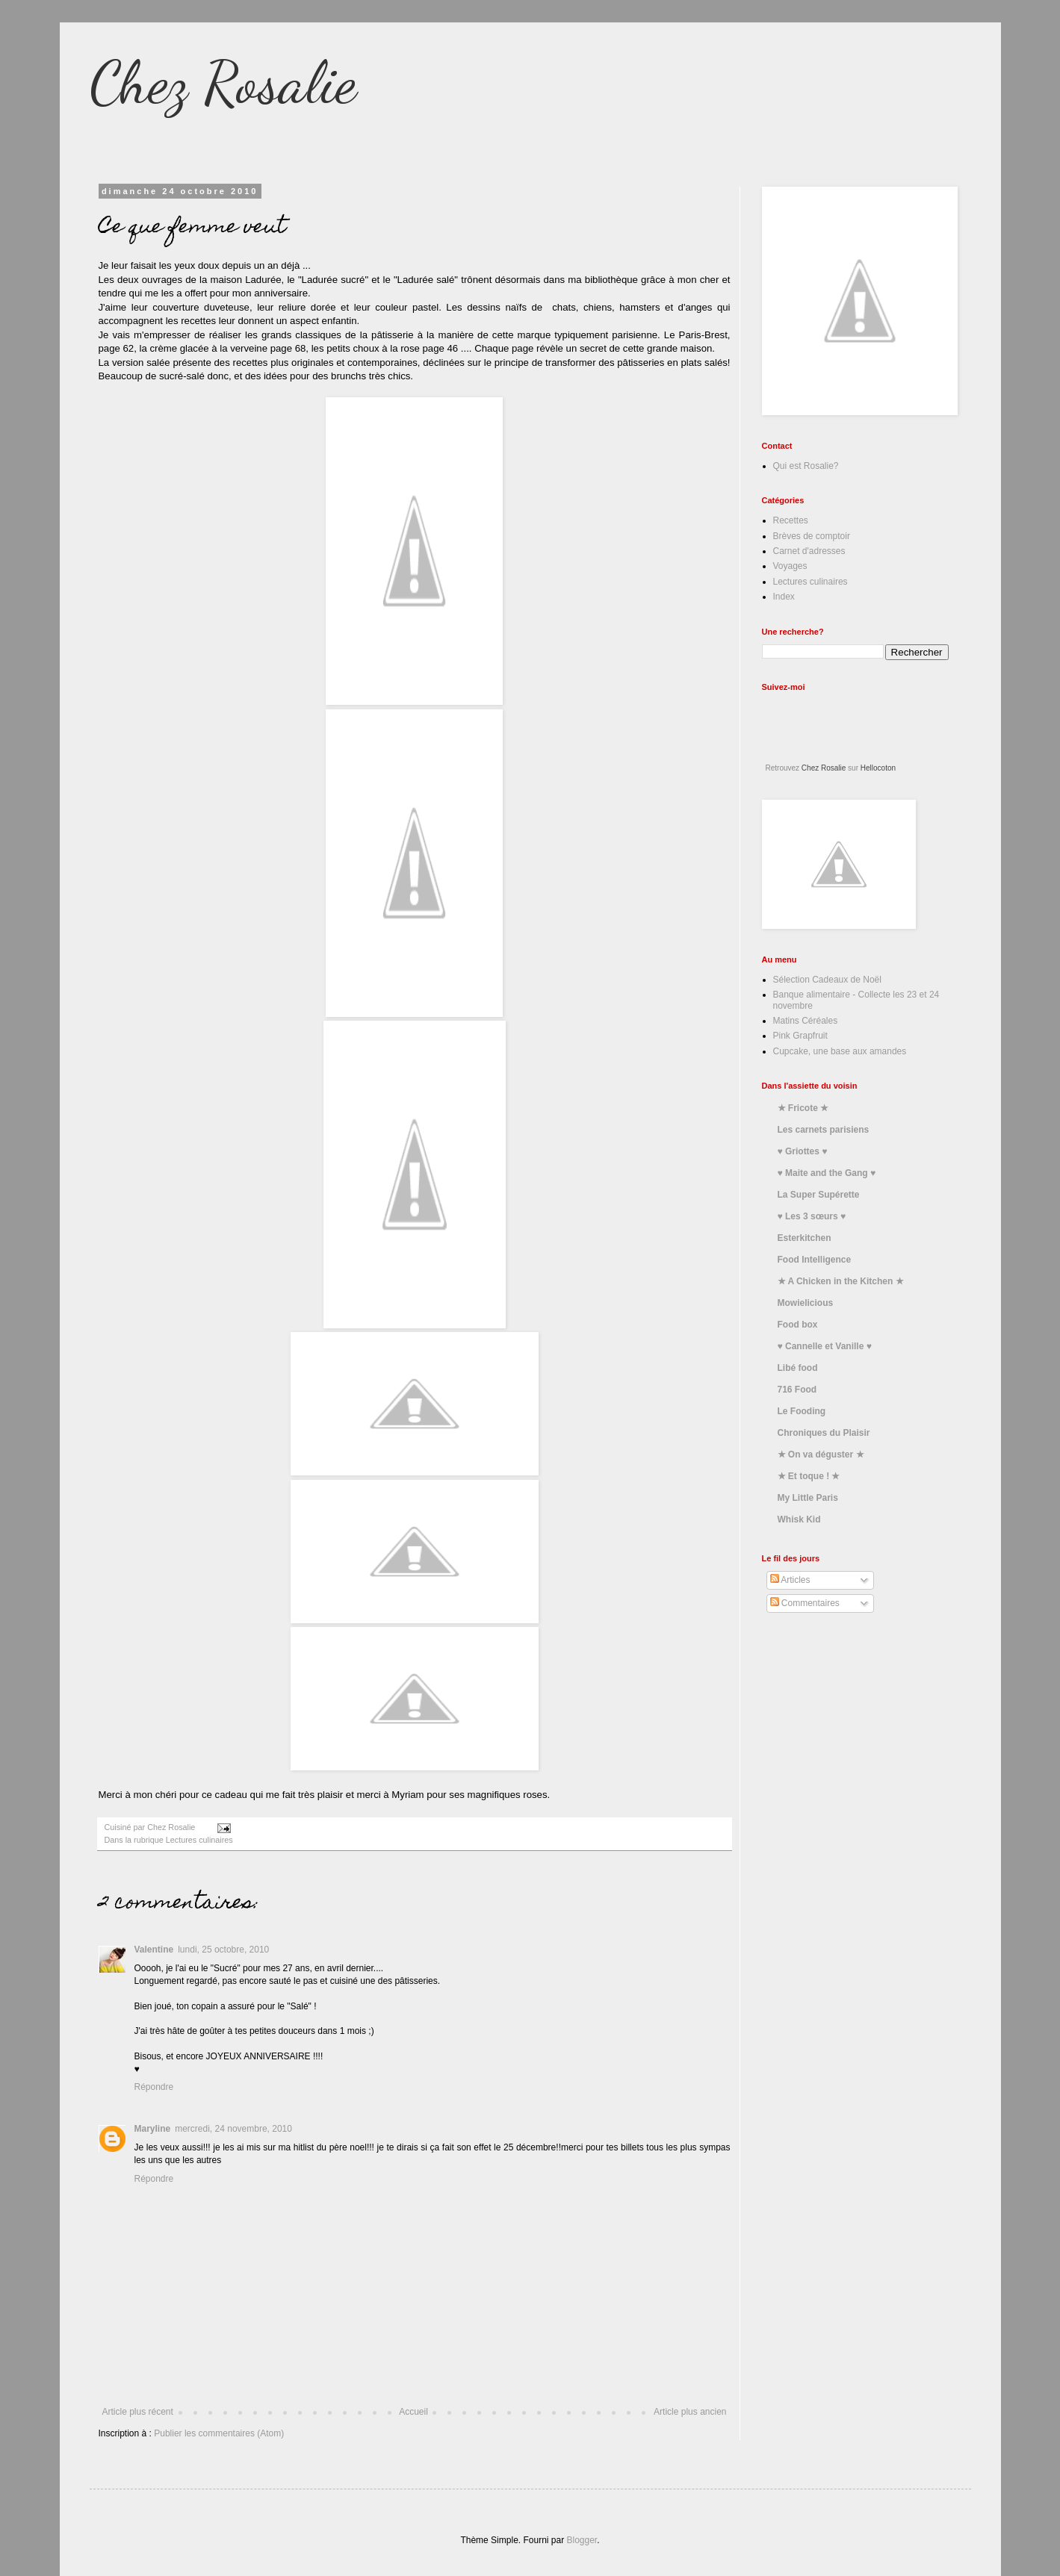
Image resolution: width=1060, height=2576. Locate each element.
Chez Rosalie (223, 82)
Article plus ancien (690, 2412)
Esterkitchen (804, 1238)
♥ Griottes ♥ (803, 1151)
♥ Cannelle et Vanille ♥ (825, 1346)
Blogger (582, 2540)
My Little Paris (808, 1498)
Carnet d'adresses (809, 551)
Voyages (790, 566)
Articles (790, 1580)
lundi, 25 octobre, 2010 (223, 1949)
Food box (798, 1324)
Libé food (798, 1368)
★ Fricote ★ (803, 1108)
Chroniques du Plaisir (824, 1433)
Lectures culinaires (199, 1839)
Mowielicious (806, 1303)
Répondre (154, 2087)
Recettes (790, 520)
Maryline (152, 2129)
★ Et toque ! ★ (809, 1476)
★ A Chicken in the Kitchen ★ (841, 1281)
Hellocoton (878, 768)
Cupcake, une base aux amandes (840, 1051)
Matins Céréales (805, 1020)
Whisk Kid (799, 1519)
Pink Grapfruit (800, 1035)
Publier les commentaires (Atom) (219, 2433)
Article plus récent (137, 2412)
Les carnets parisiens (824, 1129)
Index (784, 596)
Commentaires (805, 1603)
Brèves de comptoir (811, 536)
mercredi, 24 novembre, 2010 (233, 2129)
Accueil (413, 2412)
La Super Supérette (819, 1194)
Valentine (154, 1949)
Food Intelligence (815, 1259)
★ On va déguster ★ (821, 1454)
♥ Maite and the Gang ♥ (827, 1173)
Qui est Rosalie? (806, 466)
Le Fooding (802, 1411)
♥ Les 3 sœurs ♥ (812, 1216)
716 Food (797, 1389)
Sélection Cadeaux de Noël (827, 979)
